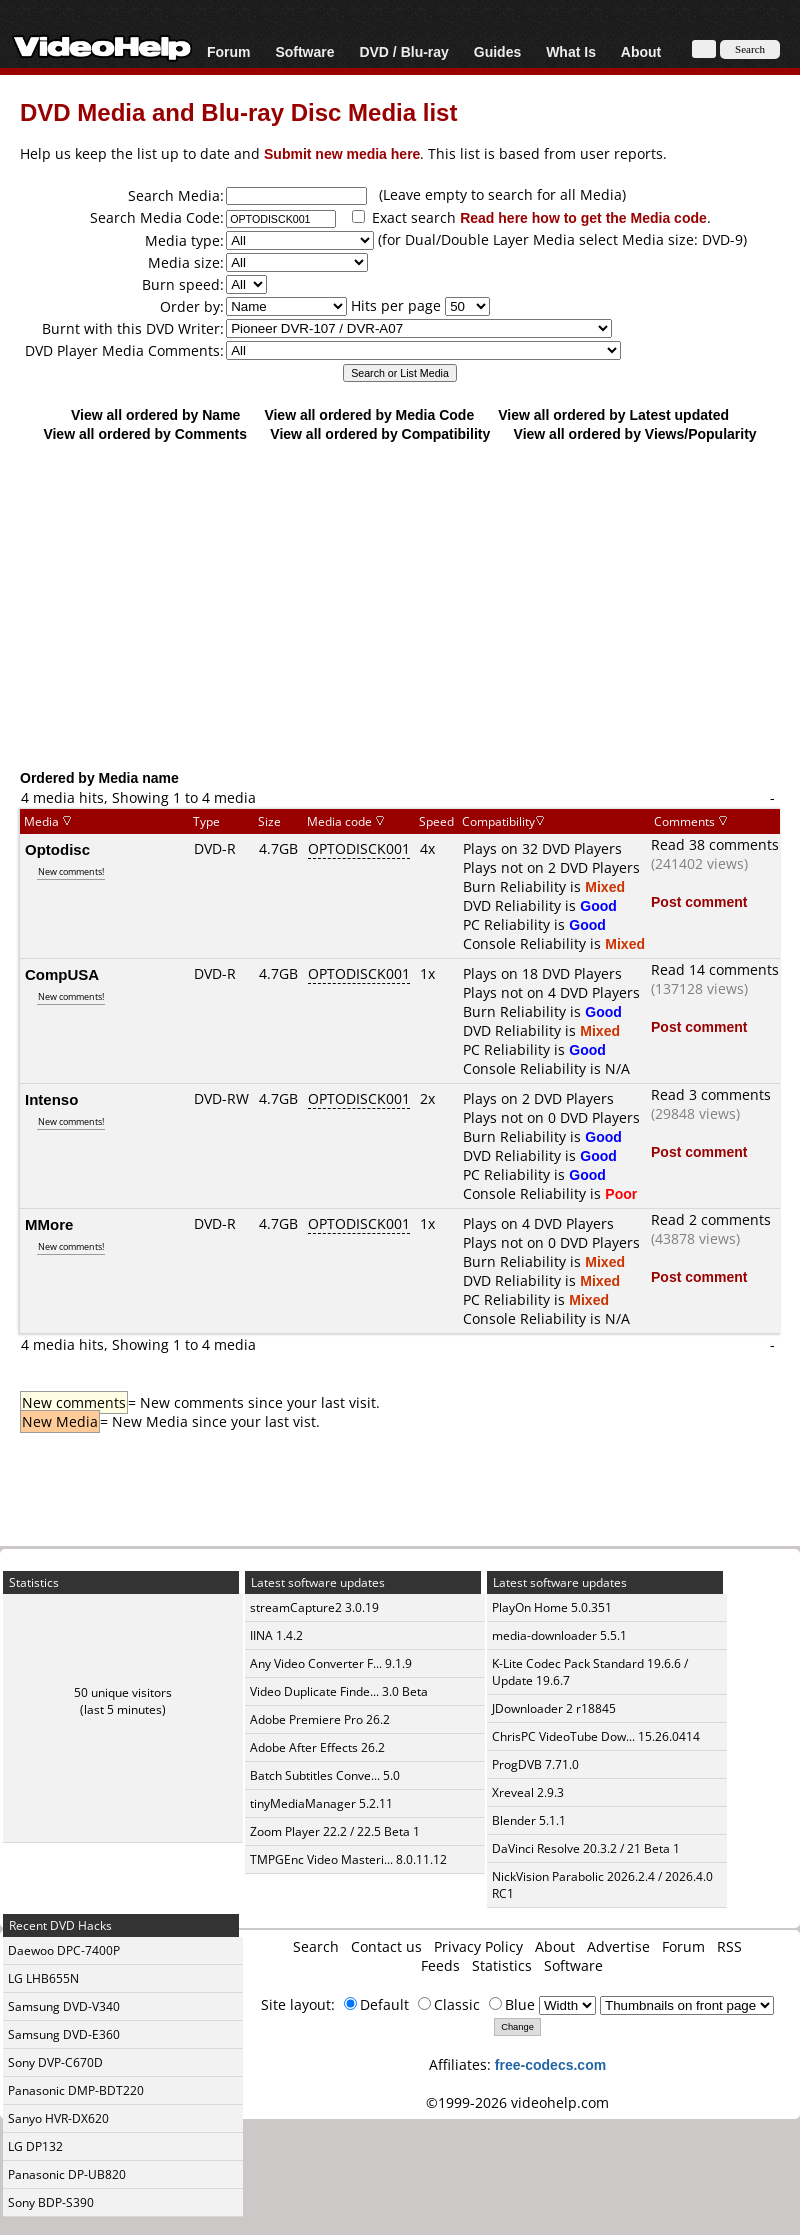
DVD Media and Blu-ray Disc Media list (238, 111)
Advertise (618, 1946)
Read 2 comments (711, 1219)
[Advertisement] (400, 605)
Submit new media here (342, 153)
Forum (229, 51)
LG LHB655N (43, 1978)
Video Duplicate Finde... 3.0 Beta (339, 1691)
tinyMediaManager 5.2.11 (321, 1803)
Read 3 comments (711, 1094)
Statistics (502, 1965)
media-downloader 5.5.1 (559, 1635)
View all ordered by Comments (145, 433)
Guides (497, 51)
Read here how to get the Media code (583, 217)
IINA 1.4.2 (276, 1635)
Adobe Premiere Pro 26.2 (320, 1719)
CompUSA (62, 974)
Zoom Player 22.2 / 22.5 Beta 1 (335, 1831)
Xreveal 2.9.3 (528, 1792)
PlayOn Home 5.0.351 (552, 1607)
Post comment (699, 901)
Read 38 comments (715, 844)
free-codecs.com (550, 2064)
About (641, 51)
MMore (49, 1224)
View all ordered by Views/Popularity (635, 433)
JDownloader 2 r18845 (554, 1708)
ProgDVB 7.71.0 (535, 1764)
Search (316, 1946)
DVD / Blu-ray (403, 51)
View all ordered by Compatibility (380, 433)
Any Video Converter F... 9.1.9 (331, 1663)
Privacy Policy (478, 1946)
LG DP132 (35, 2146)
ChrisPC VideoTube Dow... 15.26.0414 (596, 1736)
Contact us (386, 1946)
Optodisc (57, 849)
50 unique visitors (123, 1692)
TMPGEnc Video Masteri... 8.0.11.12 (348, 1859)
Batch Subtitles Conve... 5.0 (325, 1775)
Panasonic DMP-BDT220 (76, 2090)
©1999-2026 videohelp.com (517, 2102)
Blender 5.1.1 (529, 1820)
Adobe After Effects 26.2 (317, 1747)
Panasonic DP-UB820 (67, 2174)
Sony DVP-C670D (55, 2062)
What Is (571, 51)
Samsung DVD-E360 (64, 2034)
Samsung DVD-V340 (64, 2006)
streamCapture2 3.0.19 (314, 1607)
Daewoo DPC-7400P (64, 1950)
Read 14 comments (715, 969)
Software (304, 51)
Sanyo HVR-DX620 (58, 2118)
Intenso (51, 1099)
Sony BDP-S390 (51, 2202)
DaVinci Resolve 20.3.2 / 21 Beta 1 (586, 1848)
